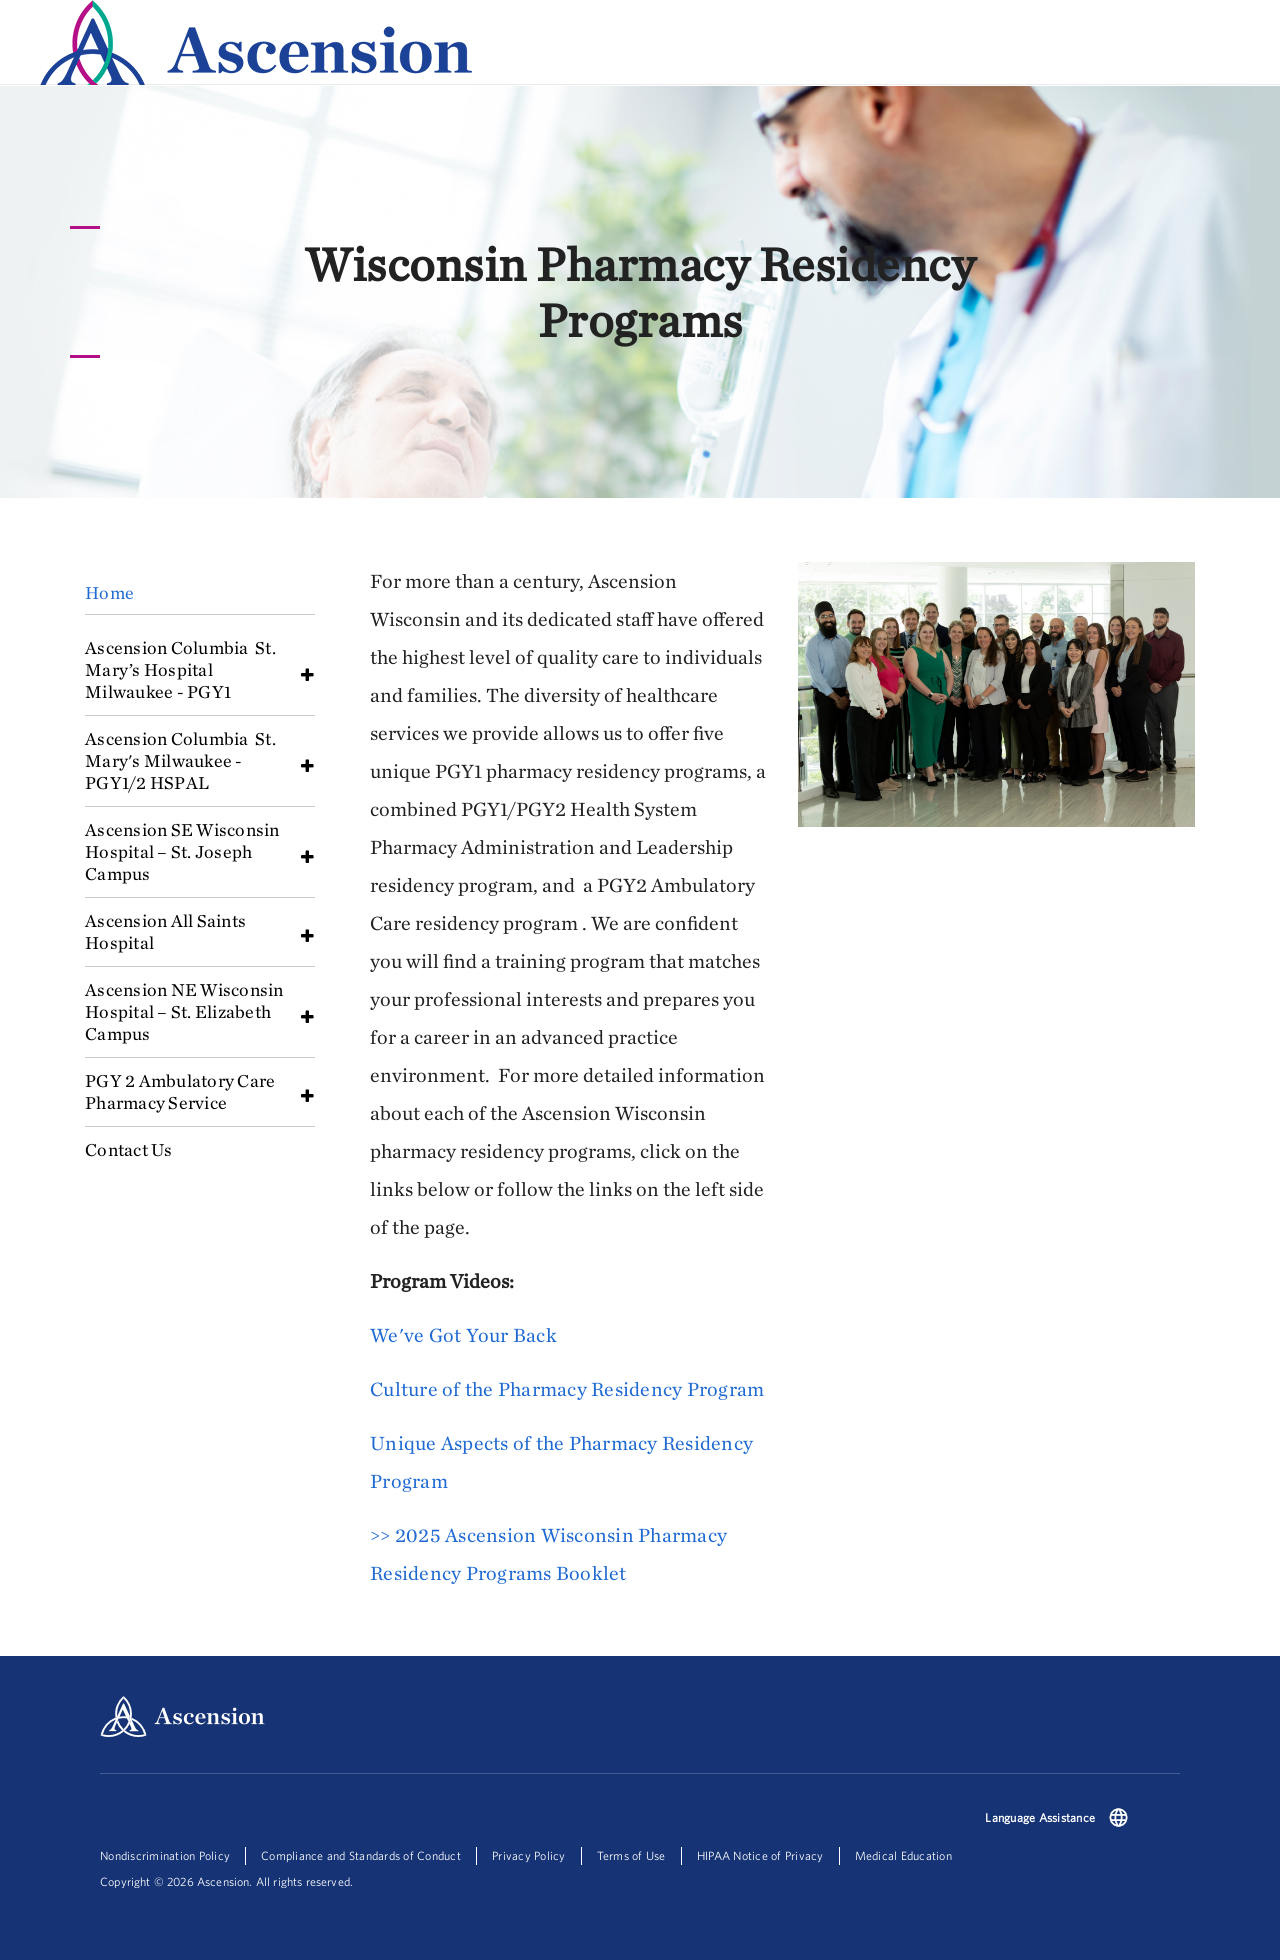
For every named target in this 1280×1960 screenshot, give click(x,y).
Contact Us (129, 1149)
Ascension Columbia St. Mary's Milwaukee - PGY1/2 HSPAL (180, 760)
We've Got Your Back (463, 1334)
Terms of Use (631, 1855)
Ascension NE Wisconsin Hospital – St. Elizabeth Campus (184, 1011)
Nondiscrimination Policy (165, 1855)
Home (109, 592)
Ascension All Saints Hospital (167, 931)
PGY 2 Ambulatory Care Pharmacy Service (180, 1091)
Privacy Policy (529, 1855)
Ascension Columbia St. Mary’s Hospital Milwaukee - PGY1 (180, 669)
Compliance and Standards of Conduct (361, 1855)
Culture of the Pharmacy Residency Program (567, 1388)
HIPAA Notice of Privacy (760, 1855)
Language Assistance (1040, 1817)
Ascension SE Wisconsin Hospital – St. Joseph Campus (182, 851)
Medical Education (903, 1855)
